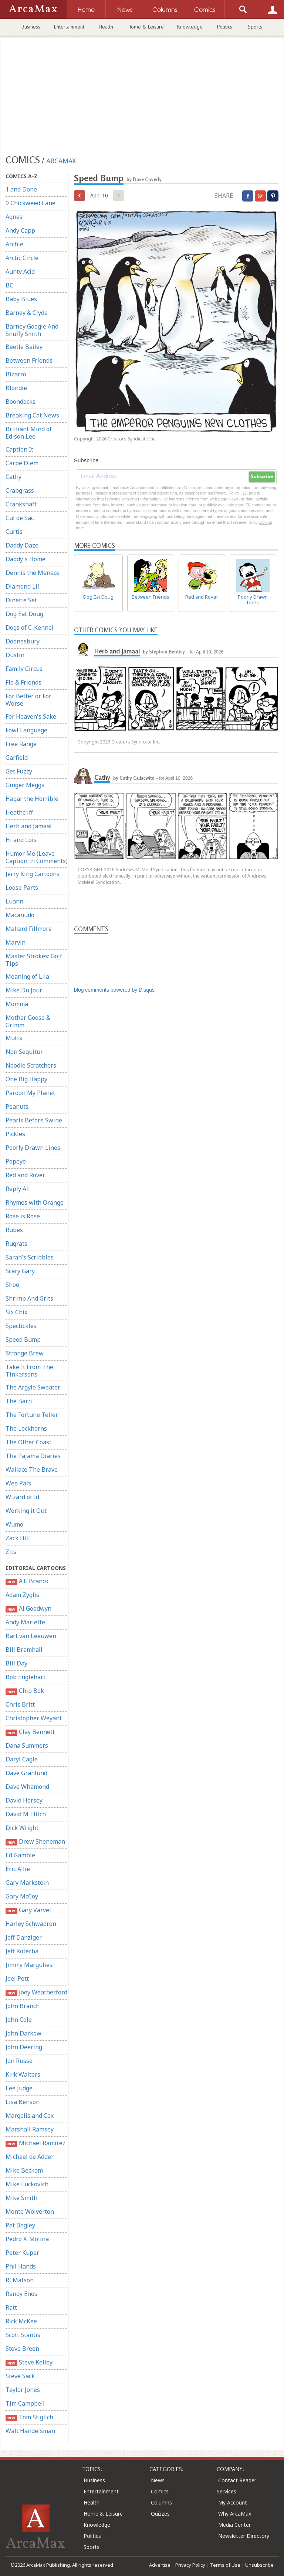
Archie (14, 244)
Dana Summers (27, 1745)
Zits (11, 1552)
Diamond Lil (22, 586)
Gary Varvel (28, 1910)
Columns (161, 2502)
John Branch (23, 2006)
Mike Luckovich (27, 2184)
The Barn (19, 1401)
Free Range (21, 744)
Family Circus (24, 669)
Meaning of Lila (27, 976)
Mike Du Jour (24, 990)
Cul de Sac (20, 518)
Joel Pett (17, 1978)
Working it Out (26, 1511)
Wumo (14, 1524)
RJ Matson (20, 2280)
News (158, 2480)
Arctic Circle (22, 258)
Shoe (12, 1285)
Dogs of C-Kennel (30, 627)
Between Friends (29, 360)
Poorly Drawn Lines (33, 1148)
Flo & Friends (23, 682)
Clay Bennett (30, 1732)
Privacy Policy (190, 2565)
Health (106, 26)
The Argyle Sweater (33, 1387)
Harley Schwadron (31, 1924)
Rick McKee (21, 2321)
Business (30, 26)
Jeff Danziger (24, 1937)
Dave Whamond (27, 1787)
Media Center (234, 2524)
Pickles (15, 1134)
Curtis (14, 531)
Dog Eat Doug (24, 614)
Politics (224, 26)
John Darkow (23, 2033)
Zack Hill (18, 1538)
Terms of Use (225, 2565)
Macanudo (20, 915)
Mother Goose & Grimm (28, 1021)
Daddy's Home (25, 559)
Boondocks (21, 401)
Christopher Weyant (34, 1718)
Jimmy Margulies (29, 1965)
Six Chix (16, 1312)
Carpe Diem (22, 463)
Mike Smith (21, 2198)
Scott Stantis (23, 2335)
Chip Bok (25, 1691)
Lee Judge (19, 2088)
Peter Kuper (22, 2253)
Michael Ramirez (35, 2143)
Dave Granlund (26, 1773)
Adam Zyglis (22, 1595)
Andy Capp (20, 230)
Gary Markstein (27, 1882)
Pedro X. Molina (27, 2239)
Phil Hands (21, 2266)
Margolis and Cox (30, 2115)
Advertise (159, 2565)
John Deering (24, 2047)
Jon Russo (19, 2061)
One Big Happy (26, 1079)
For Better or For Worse (28, 700)
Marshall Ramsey (30, 2129)
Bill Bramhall (24, 1649)
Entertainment (69, 26)
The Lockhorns (26, 1428)
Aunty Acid (20, 271)
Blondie (16, 388)
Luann (14, 901)
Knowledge (190, 26)
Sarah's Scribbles (30, 1257)
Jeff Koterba (22, 1951)
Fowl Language (26, 730)
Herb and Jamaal (29, 826)
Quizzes (160, 2513)
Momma (17, 1004)
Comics (160, 2491)
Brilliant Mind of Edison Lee (29, 432)
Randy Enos (21, 2294)
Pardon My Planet (30, 1093)
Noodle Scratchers (31, 1065)
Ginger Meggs (25, 785)
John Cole (19, 2020)
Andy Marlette (25, 1622)
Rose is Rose (23, 1216)
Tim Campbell (25, 2403)
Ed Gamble (20, 1855)
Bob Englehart (25, 1677)
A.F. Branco (27, 1581)
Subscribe (262, 476)
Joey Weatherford (36, 1992)
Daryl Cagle (22, 1759)
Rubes (14, 1230)
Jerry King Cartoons (33, 874)
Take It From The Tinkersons (29, 1370)
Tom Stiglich (29, 2417)
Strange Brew (25, 1353)
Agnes (14, 217)
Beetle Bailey (24, 347)
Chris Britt (20, 1704)
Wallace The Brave (32, 1469)
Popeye (16, 1161)
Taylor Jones (23, 2390)
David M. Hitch (26, 1814)
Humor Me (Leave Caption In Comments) (37, 857)
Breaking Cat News (32, 415)
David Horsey (24, 1800)
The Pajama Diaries (33, 1456)
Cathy (13, 477)
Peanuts (17, 1106)
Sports (255, 26)
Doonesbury (23, 641)
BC (9, 285)
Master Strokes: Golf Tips (34, 960)
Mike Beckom (24, 2170)
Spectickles (21, 1326)
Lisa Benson (23, 2102)
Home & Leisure (146, 26)
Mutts (14, 1038)
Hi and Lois (21, 840)
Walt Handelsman (30, 2431)
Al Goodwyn (28, 1608)
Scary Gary (20, 1271)
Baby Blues (21, 299)
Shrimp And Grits (29, 1298)
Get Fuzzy (19, 771)
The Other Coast (28, 1442)
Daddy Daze (22, 545)
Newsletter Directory (243, 2535)
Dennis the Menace (33, 573)
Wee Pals (18, 1483)
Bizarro (16, 374)
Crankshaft (21, 504)
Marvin (16, 942)
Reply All (18, 1189)
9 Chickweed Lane (30, 203)
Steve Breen (22, 2348)
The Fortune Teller (32, 1415)
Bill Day (16, 1663)
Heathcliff (19, 812)
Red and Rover (25, 1175)
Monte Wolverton (30, 2211)
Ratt (11, 2307)
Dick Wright (22, 1828)
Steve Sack (20, 2376)
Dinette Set (21, 600)
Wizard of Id (22, 1497)
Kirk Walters (23, 2074)
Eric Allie (18, 1869)
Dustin (15, 655)
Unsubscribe (259, 2565)
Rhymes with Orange (35, 1202)
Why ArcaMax (234, 2513)
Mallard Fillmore (29, 929)
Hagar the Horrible (32, 799)
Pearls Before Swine (34, 1120)
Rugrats (16, 1243)
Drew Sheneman (35, 1841)
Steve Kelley (29, 2362)
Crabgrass (20, 490)
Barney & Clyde (27, 313)
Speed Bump (23, 1339)
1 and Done (21, 189)
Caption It (19, 449)
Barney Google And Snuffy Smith (32, 330)
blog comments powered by (114, 990)
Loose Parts (22, 887)
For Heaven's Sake (31, 716)
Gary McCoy (22, 1896)
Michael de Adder (30, 2157)
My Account (232, 2502)
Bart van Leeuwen (31, 1636)
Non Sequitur (24, 1052)
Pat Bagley (20, 2225)
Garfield (17, 757)
